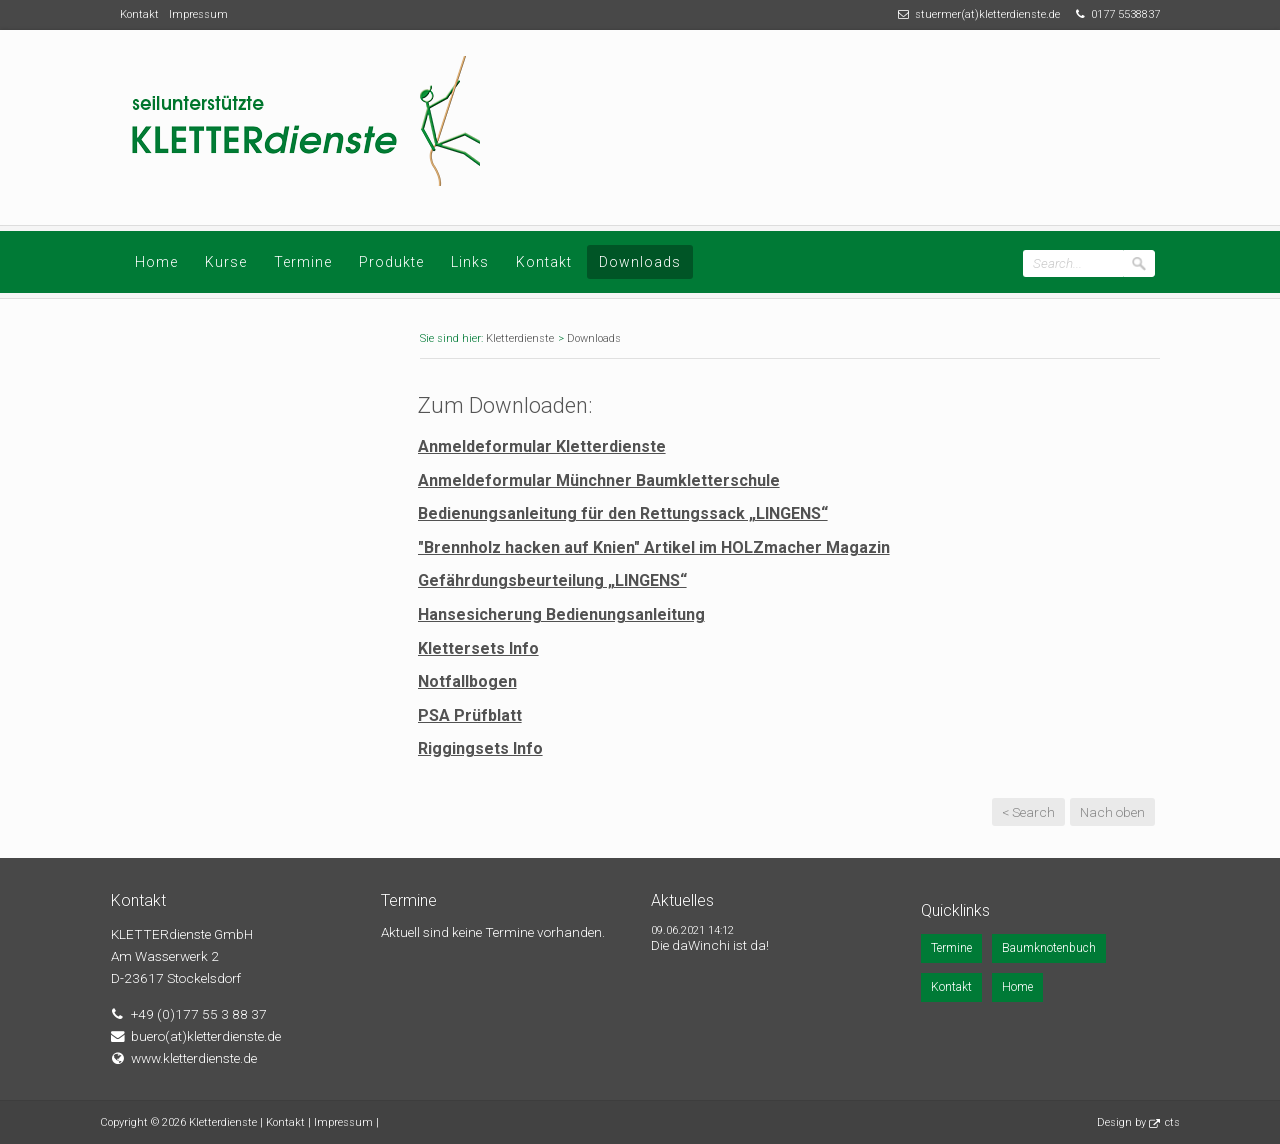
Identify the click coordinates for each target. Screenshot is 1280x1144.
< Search (1028, 812)
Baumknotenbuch (1049, 948)
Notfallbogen (467, 681)
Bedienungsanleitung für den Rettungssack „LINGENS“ (623, 513)
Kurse (226, 262)
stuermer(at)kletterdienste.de (987, 14)
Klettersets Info (478, 648)
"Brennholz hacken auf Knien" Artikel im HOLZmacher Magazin (654, 547)
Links (470, 262)
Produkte (391, 262)
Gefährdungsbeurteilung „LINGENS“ (552, 580)
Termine (303, 262)
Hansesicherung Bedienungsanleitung (561, 614)
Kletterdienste (520, 338)
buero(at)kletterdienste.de (206, 1036)
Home (156, 262)
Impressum (198, 14)
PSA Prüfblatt (470, 715)
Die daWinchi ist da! (710, 945)
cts (1172, 1122)
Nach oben (1112, 812)
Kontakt (139, 14)
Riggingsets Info (480, 748)
